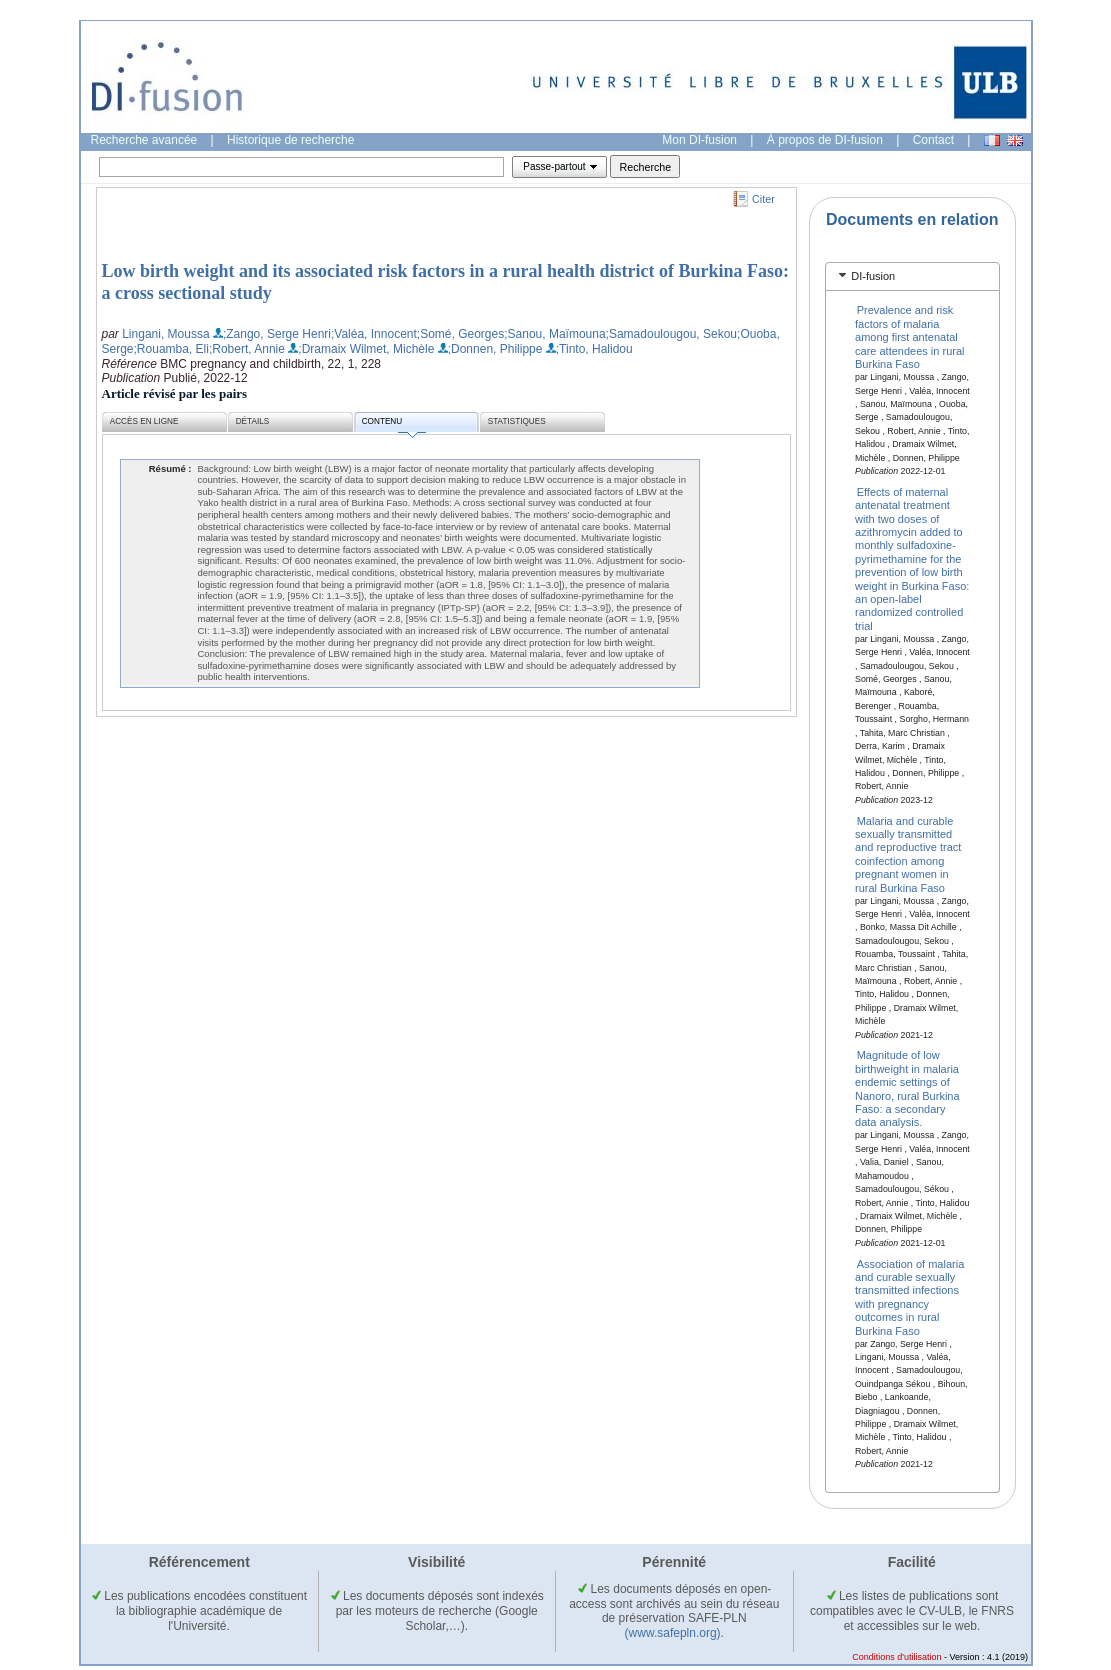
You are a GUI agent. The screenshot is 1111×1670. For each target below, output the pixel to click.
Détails (253, 421)
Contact (933, 140)
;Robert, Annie (247, 349)
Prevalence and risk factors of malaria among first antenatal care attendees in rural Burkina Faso (909, 337)
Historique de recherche (290, 140)
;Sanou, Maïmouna (554, 334)
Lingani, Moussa (165, 334)
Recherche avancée (144, 140)
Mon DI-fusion (699, 140)
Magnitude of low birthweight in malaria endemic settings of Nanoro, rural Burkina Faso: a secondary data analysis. (907, 1088)
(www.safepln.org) (673, 1633)
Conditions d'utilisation (896, 1657)
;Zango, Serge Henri (277, 334)
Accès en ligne (144, 421)
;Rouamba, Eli (171, 349)
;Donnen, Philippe (495, 349)
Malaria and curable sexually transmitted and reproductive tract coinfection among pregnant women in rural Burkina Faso (908, 853)
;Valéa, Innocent (374, 334)
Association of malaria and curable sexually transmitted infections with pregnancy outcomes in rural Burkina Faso (909, 1296)
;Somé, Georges (460, 334)
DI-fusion (873, 276)
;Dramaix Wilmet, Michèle (366, 349)
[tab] (912, 276)
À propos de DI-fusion (825, 140)
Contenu (394, 424)
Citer (763, 199)
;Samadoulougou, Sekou (671, 334)
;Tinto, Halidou (594, 349)
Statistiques (517, 421)
